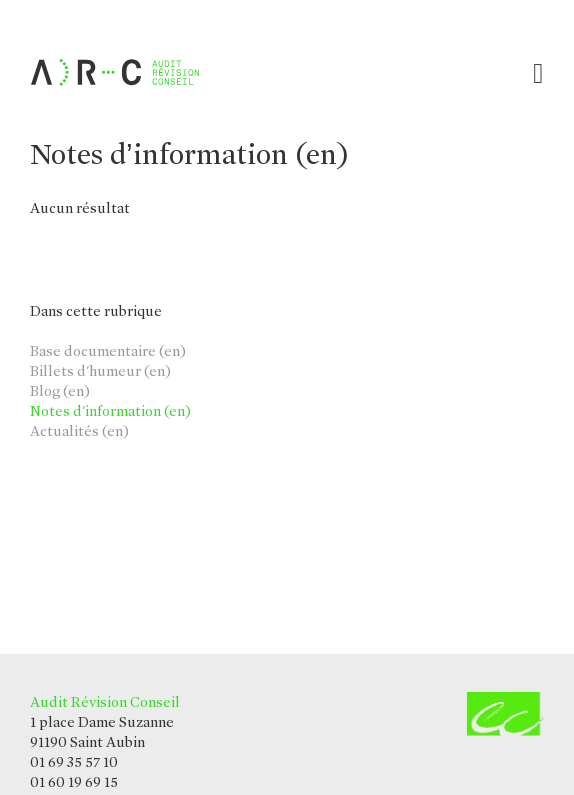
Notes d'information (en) (110, 411)
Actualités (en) (79, 431)
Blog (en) (60, 391)
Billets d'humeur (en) (100, 371)
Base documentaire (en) (108, 351)
